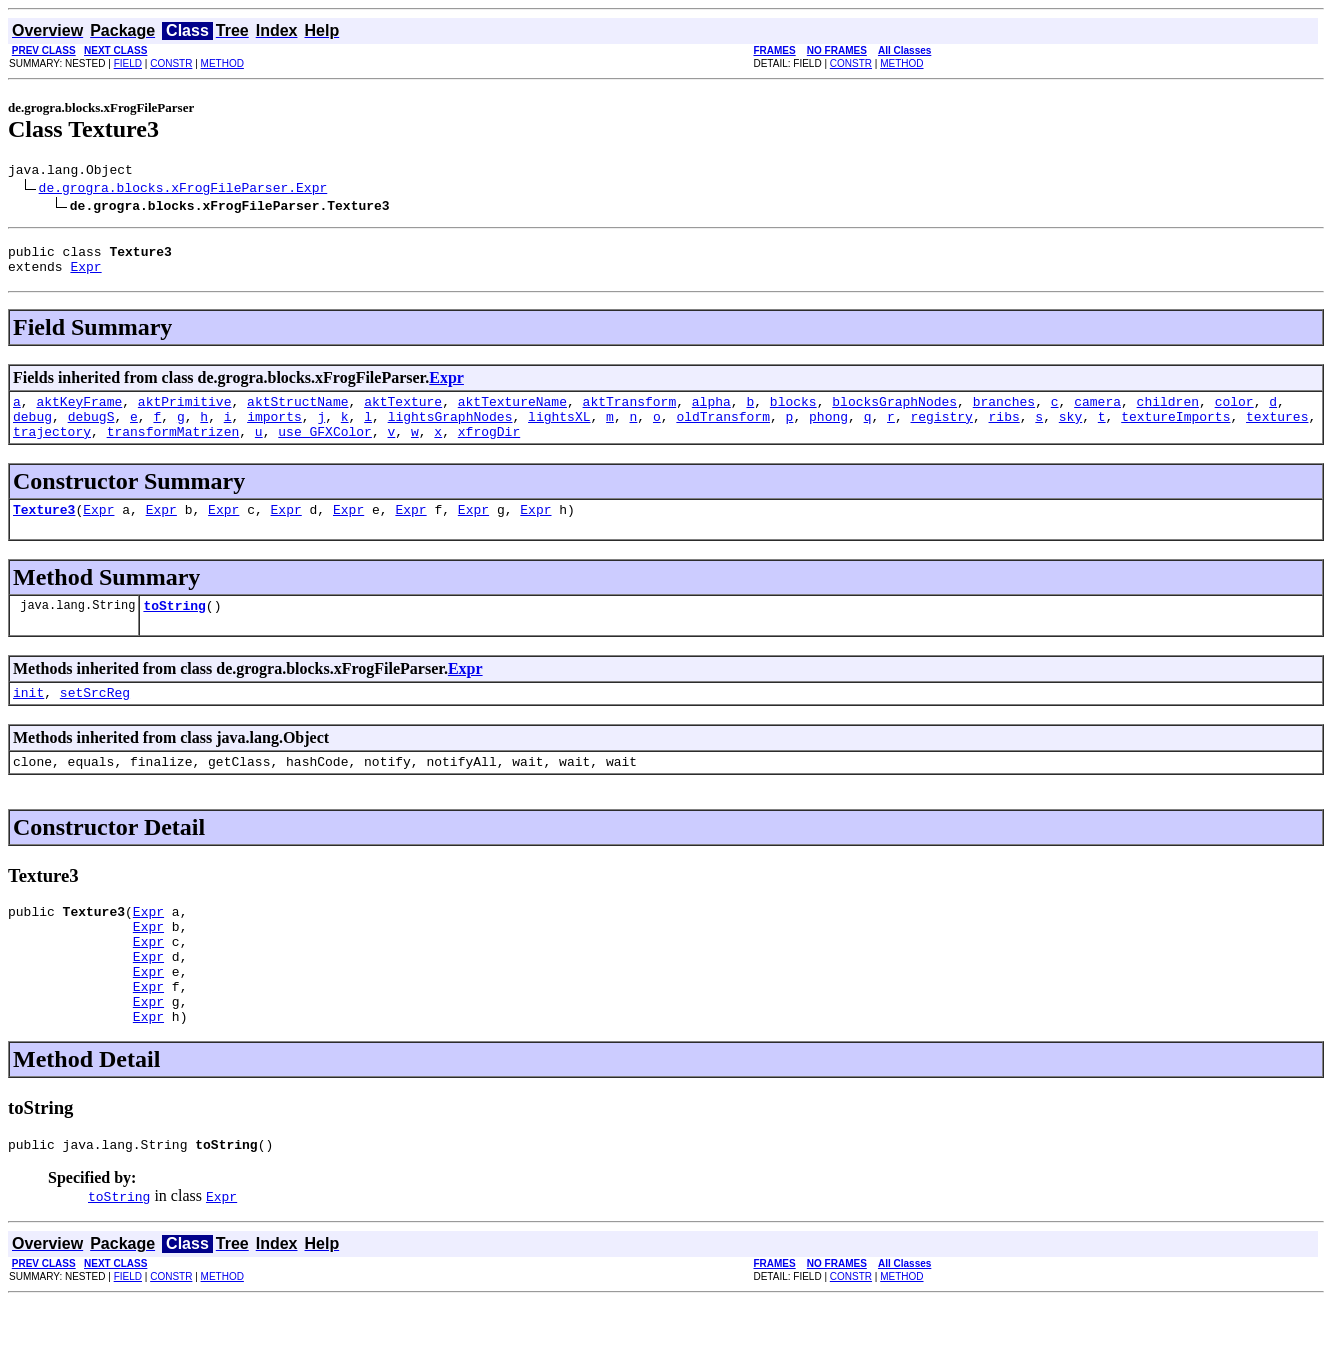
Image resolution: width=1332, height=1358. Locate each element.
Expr (85, 275)
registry (941, 431)
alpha (711, 413)
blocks (793, 413)
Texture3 (44, 530)
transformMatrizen (173, 449)
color (1234, 413)
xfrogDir (489, 449)
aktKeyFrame (79, 413)
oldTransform (723, 431)
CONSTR (171, 63)
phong (828, 431)
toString (174, 629)
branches (1004, 413)
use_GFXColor (325, 449)
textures (1277, 431)
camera (1097, 413)
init (28, 719)
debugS (91, 431)
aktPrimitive (185, 413)
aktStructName (297, 413)
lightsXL (559, 431)
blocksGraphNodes (894, 413)
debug (32, 431)
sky (1070, 431)
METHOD (222, 63)
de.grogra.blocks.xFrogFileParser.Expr (183, 190)
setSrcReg (95, 719)
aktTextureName (512, 413)
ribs (1003, 431)
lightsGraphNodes (450, 431)
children (1167, 413)
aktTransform (630, 413)
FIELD (128, 63)
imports (274, 431)
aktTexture (403, 413)
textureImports (1175, 431)
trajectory (52, 449)
